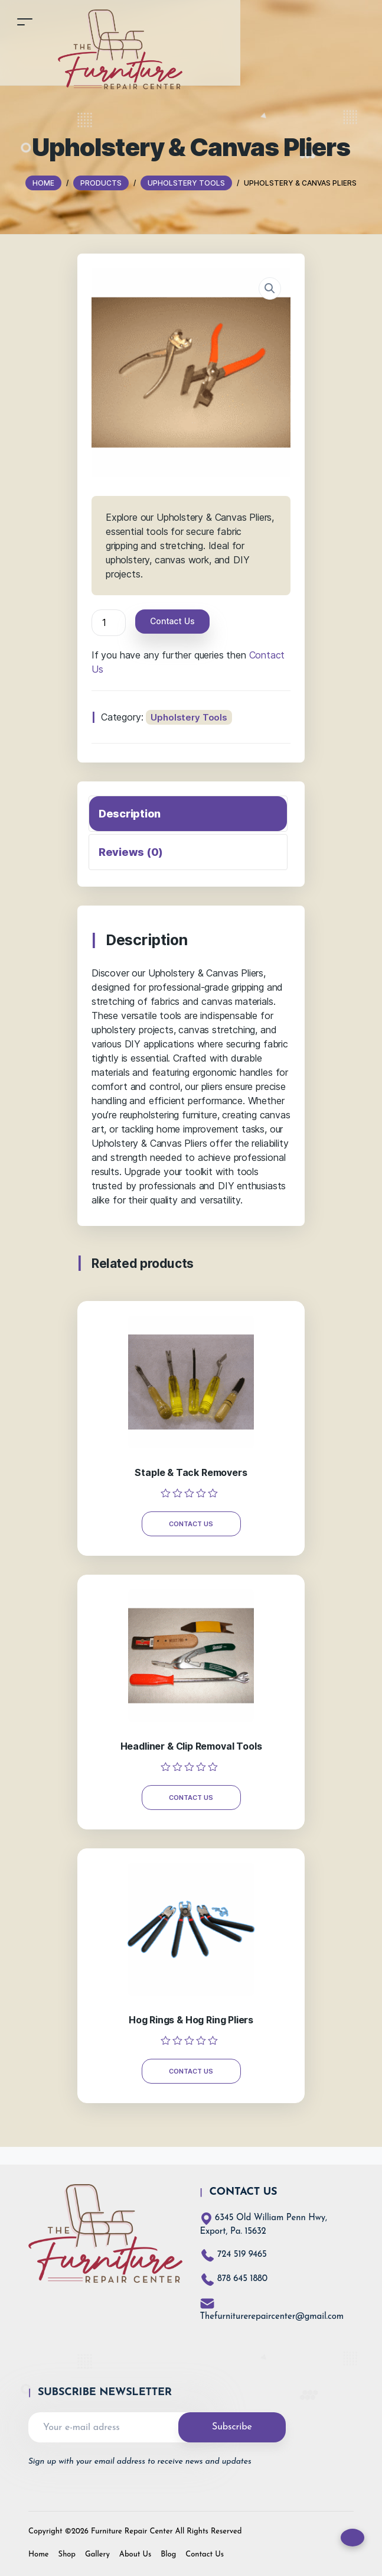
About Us (135, 2554)
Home (38, 2554)
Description (130, 813)
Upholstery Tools (189, 717)
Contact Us (172, 621)
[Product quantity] (109, 623)
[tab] (188, 814)
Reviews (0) (131, 852)
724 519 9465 (242, 2254)
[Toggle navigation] (24, 21)
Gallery (97, 2554)
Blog (168, 2554)
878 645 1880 (242, 2279)
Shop (67, 2554)
